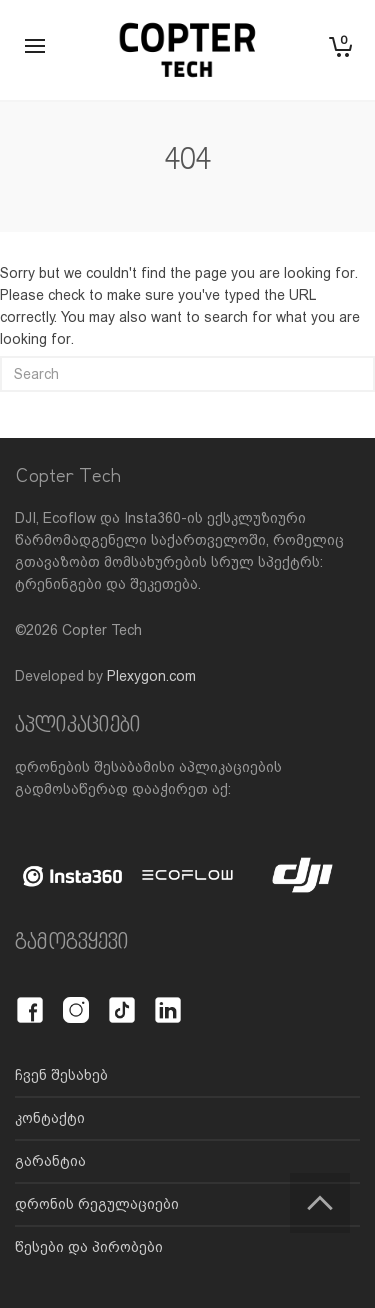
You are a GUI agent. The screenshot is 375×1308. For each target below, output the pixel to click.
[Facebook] (30, 999)
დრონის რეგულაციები (97, 1204)
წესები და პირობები (89, 1247)
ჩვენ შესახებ (61, 1075)
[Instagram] (76, 999)
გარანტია (50, 1161)
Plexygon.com (151, 676)
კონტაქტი (50, 1118)
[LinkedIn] (168, 999)
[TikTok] (122, 999)
